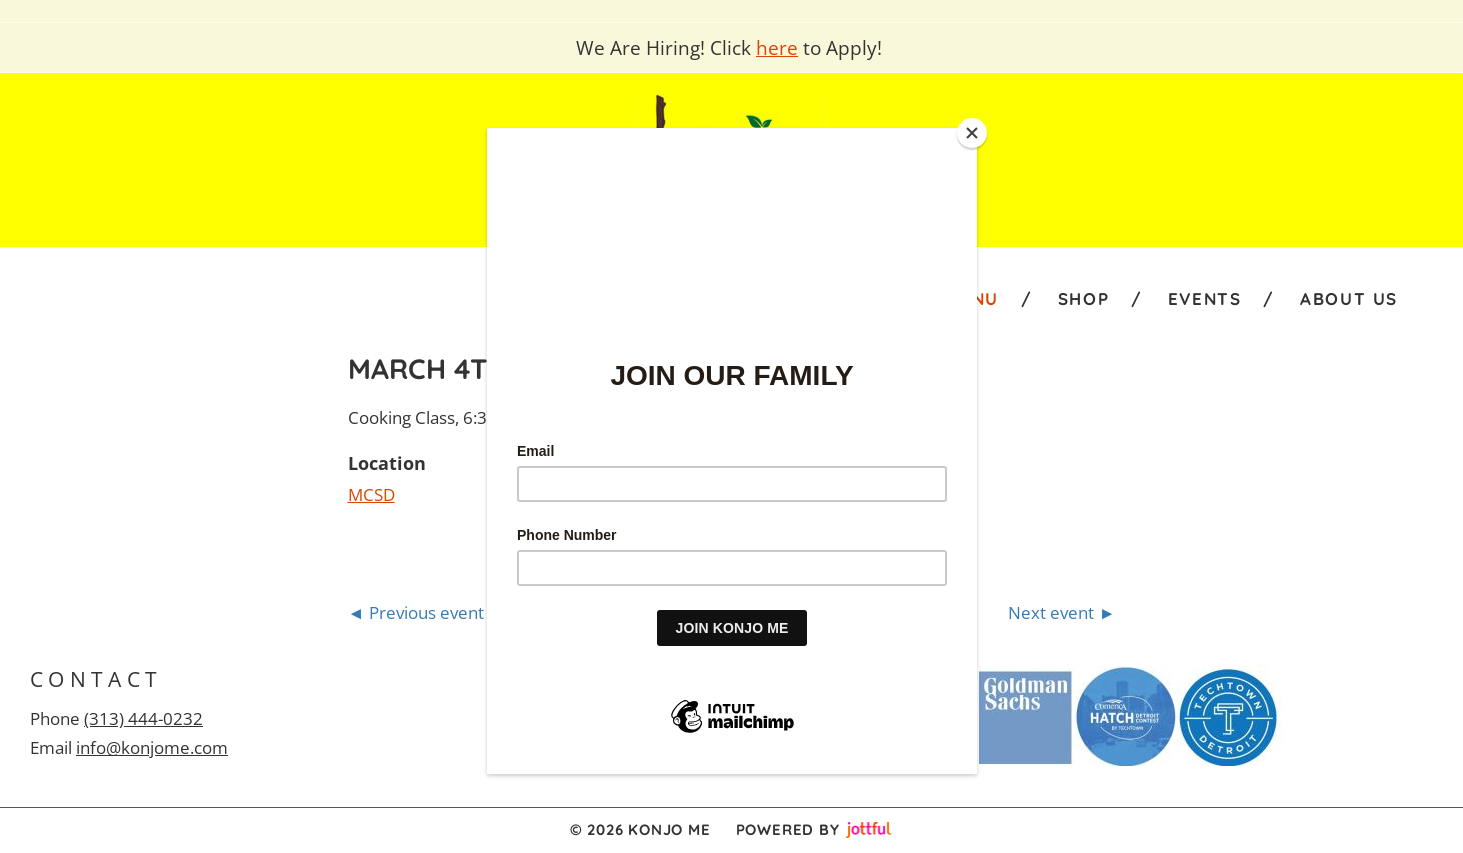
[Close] (972, 133)
